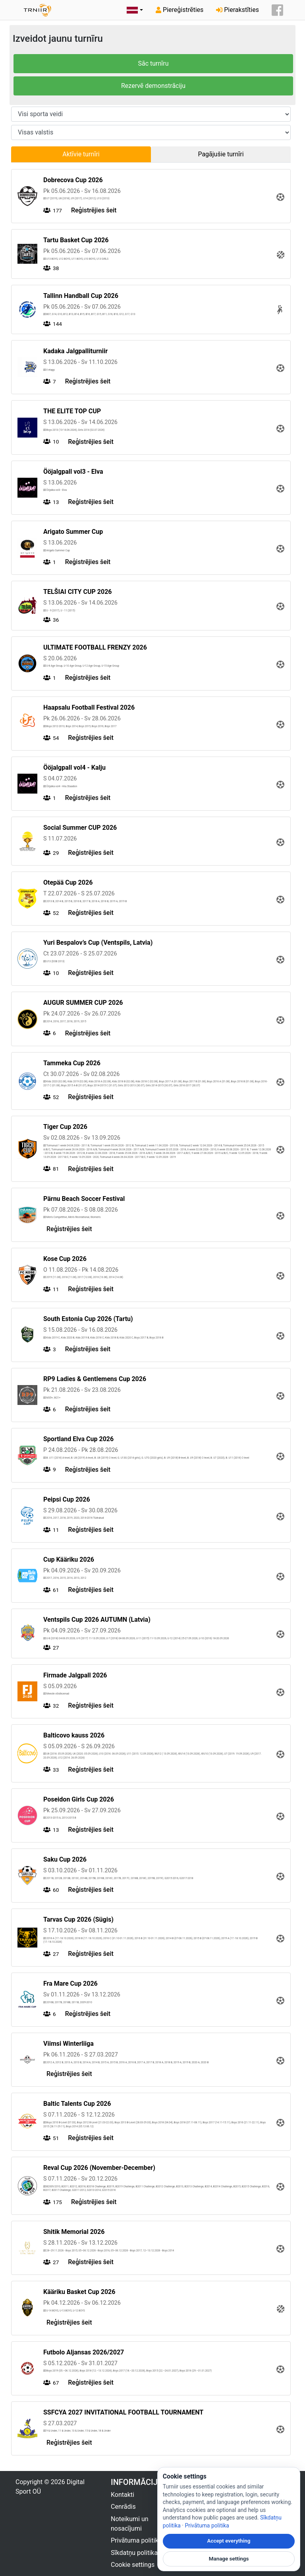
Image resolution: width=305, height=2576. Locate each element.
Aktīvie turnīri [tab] (80, 154)
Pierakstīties (237, 10)
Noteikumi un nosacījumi (130, 2523)
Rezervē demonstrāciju (153, 85)
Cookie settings (132, 2564)
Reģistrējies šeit (94, 210)
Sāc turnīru (153, 63)
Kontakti (122, 2494)
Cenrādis (123, 2506)
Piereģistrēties (179, 10)
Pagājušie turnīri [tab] (220, 154)
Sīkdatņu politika (134, 2553)
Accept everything (229, 2541)
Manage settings (229, 2559)
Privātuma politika (136, 2540)
